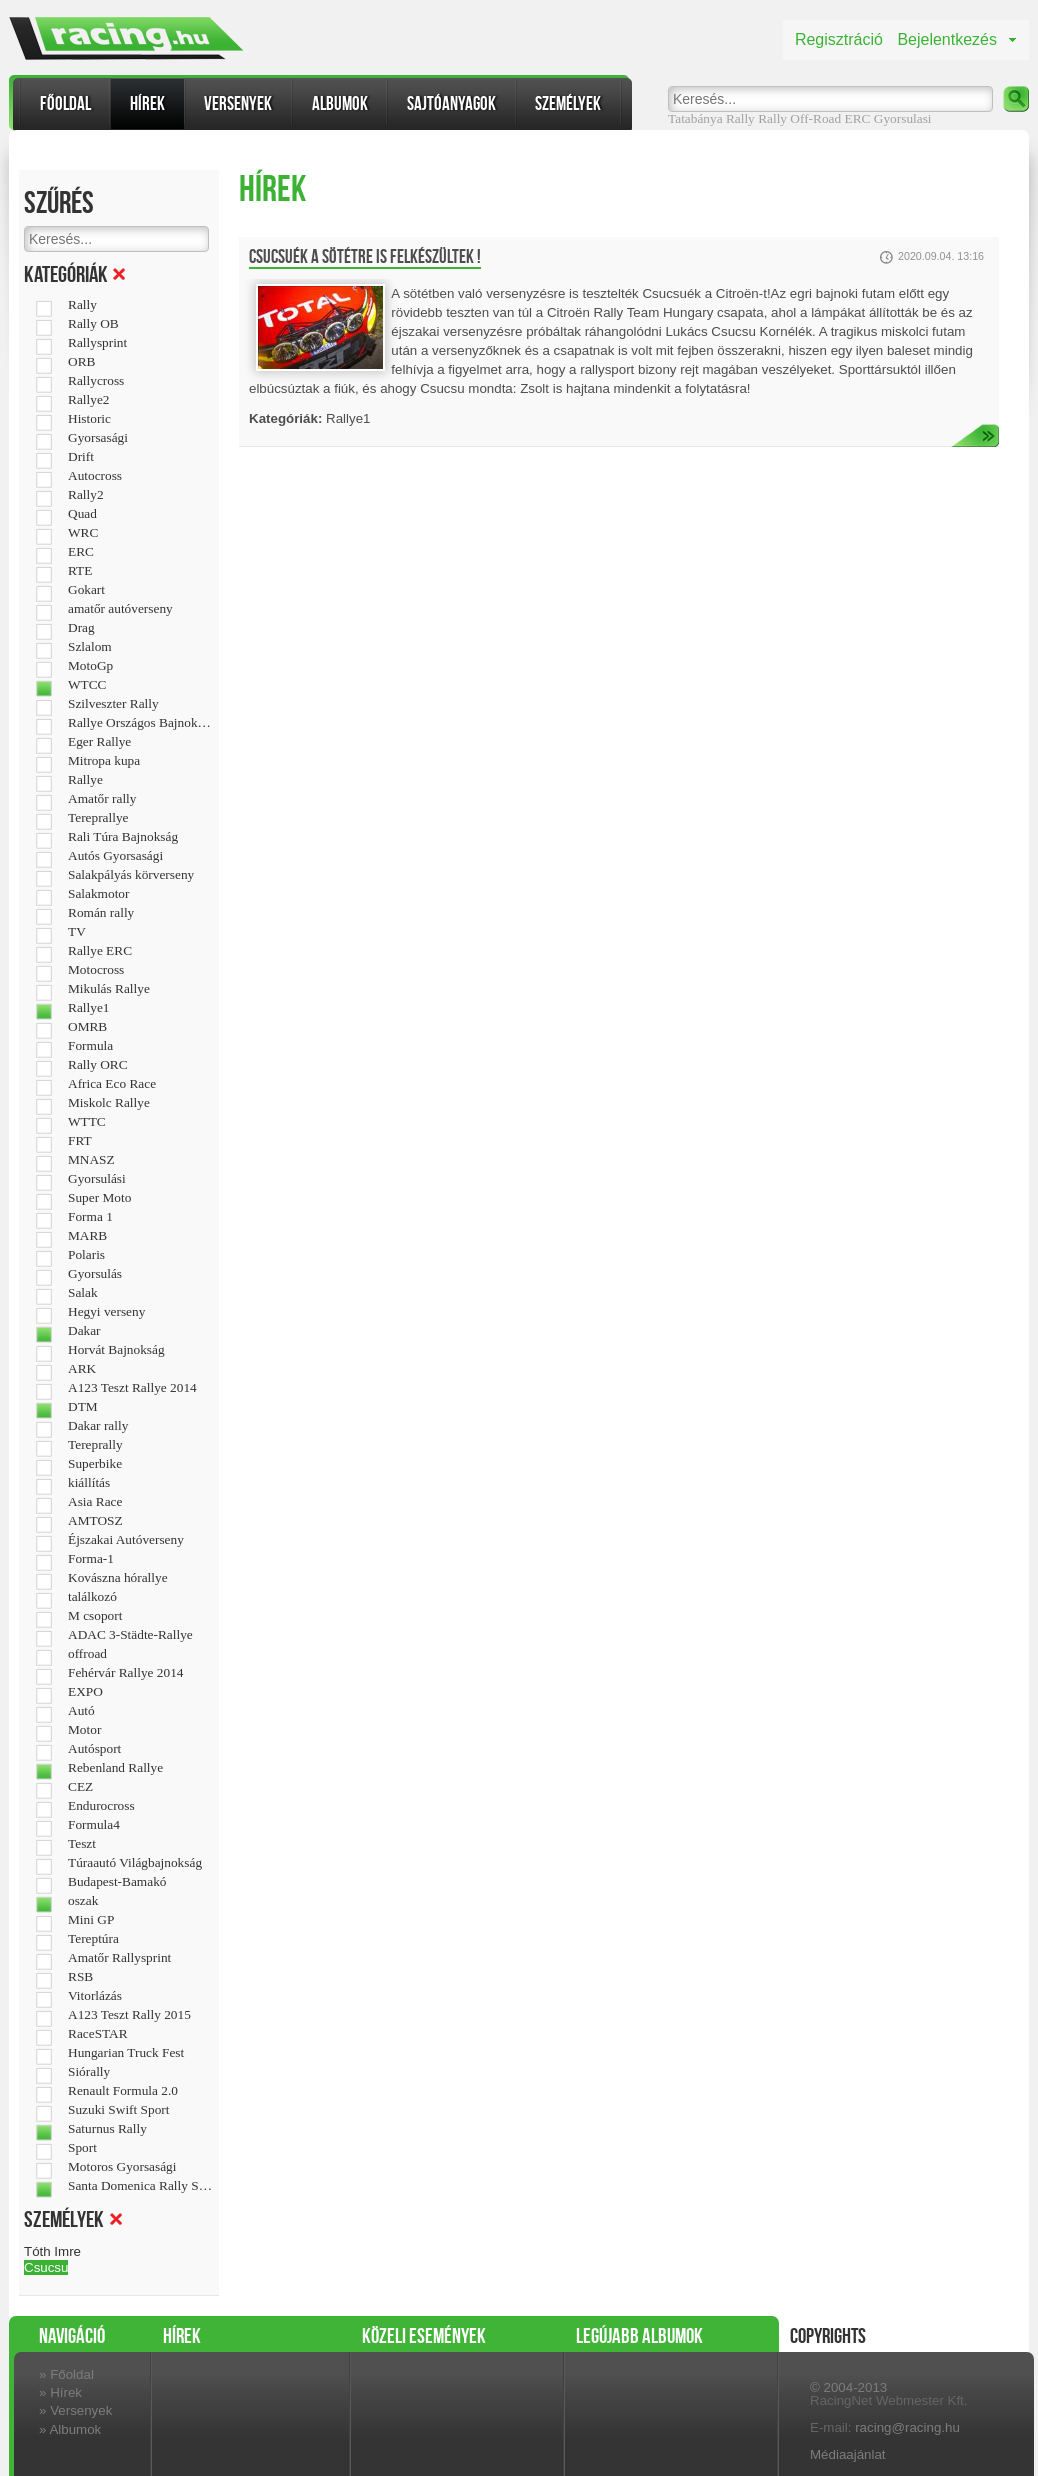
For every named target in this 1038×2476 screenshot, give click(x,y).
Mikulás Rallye (109, 989)
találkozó (92, 1597)
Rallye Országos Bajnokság (140, 723)
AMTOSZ (95, 1521)
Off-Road (815, 118)
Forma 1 (90, 1217)
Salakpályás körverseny (131, 875)
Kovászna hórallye (118, 1578)
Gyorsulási (97, 1179)
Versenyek (238, 103)
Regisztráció (839, 39)
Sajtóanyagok (451, 103)
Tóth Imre (52, 2251)
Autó (81, 1711)
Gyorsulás (95, 1274)
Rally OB (93, 324)
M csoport (95, 1616)
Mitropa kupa (104, 761)
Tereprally (95, 1445)
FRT (80, 1141)
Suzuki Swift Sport (118, 2110)
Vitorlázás (95, 1996)
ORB (81, 362)
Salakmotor (98, 894)
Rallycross (96, 381)
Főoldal (65, 103)
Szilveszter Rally (113, 704)
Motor (84, 1730)
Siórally (89, 2072)
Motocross (96, 970)
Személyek (568, 103)
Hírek (147, 103)
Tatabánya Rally (711, 118)
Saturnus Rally (107, 2129)
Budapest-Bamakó (117, 1882)
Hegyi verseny (106, 1312)
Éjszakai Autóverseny (126, 1540)
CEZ (80, 1787)
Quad (82, 514)
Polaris (86, 1255)
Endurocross (101, 1806)
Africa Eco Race (112, 1084)
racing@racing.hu (907, 2427)
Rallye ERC (100, 951)
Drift (81, 457)
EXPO (85, 1692)
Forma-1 (91, 1559)
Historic (89, 419)
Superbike (95, 1464)
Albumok (340, 103)
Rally (772, 118)
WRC (83, 533)
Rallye (85, 780)
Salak (83, 1293)
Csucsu (46, 2267)
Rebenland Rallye (115, 1768)
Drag (81, 628)
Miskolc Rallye (109, 1103)
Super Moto (99, 1198)
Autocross (95, 476)
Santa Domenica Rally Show (140, 2186)
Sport (82, 2148)
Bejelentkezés (947, 39)
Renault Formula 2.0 (123, 2091)
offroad (87, 1654)
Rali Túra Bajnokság (123, 837)
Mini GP (91, 1920)
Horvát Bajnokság (116, 1350)
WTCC (87, 685)
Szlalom (90, 647)
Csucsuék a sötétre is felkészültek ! (365, 257)
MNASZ (91, 1160)
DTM (83, 1407)
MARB (87, 1236)
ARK (82, 1369)
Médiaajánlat (848, 2454)
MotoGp (90, 666)
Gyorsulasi (903, 118)
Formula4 (94, 1825)
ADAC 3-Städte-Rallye (130, 1635)
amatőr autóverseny (120, 609)
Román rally (101, 913)
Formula (90, 1046)
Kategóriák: (285, 418)
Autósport (94, 1749)
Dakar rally (98, 1426)
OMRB (87, 1027)
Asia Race (95, 1502)
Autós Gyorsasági (115, 856)
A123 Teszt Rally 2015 (129, 2015)
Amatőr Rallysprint (119, 1958)
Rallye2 (88, 400)
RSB (80, 1977)
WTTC (87, 1122)
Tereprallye (98, 818)
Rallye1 (88, 1008)
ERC (858, 118)
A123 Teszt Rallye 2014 (132, 1388)
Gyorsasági (98, 438)
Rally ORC (98, 1065)
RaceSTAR (98, 2034)
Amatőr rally (102, 799)
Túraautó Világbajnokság (135, 1863)
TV (77, 932)
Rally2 (86, 495)
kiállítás (89, 1483)
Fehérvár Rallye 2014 (125, 1673)
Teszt (82, 1844)
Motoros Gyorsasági (122, 2167)
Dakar (84, 1331)
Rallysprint (97, 343)
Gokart (86, 590)
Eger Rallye (99, 742)
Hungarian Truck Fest (126, 2053)
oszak (83, 1901)
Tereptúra (93, 1939)
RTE (80, 571)
